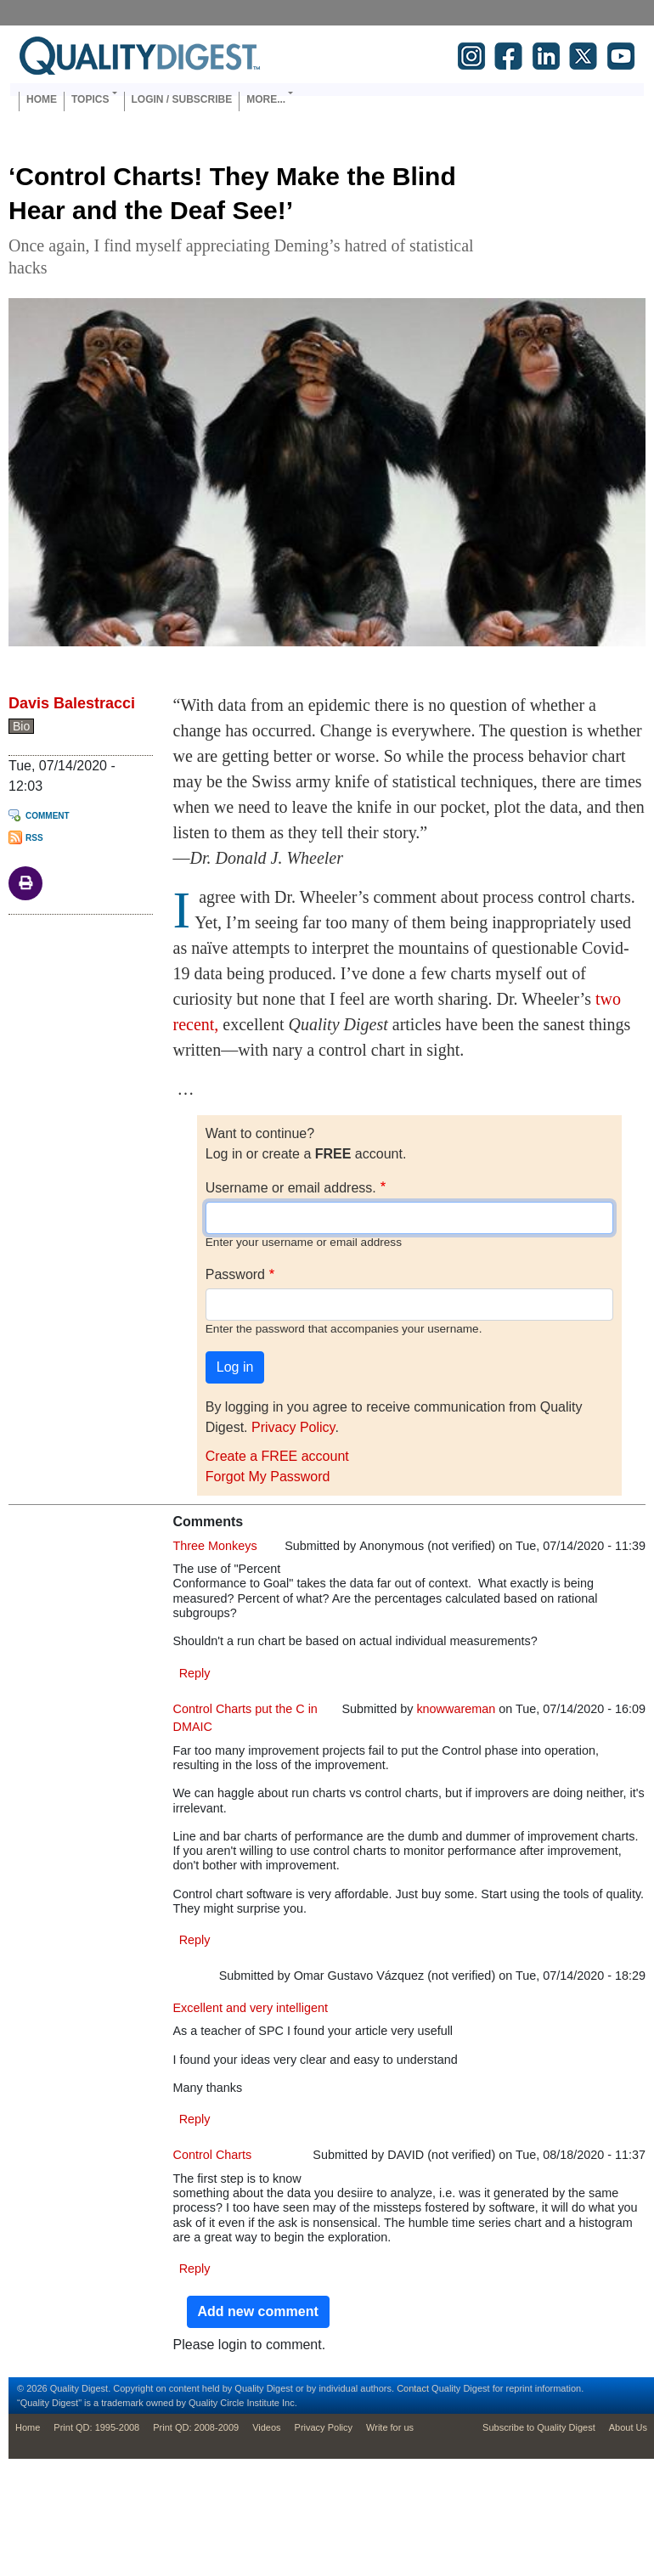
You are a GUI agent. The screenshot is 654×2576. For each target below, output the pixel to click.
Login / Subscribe (182, 99)
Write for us (390, 2427)
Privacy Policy (293, 1427)
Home (41, 99)
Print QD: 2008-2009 (196, 2427)
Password (235, 1274)
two (608, 998)
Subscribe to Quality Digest (538, 2427)
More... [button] (265, 99)
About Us (628, 2427)
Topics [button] (90, 99)
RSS (34, 838)
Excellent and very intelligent (250, 2008)
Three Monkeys (215, 1546)
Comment (47, 815)
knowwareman (455, 1709)
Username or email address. (291, 1188)
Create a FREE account (277, 1456)
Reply (195, 1673)
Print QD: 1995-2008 (96, 2427)
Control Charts (212, 2155)
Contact (413, 2388)
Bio (21, 726)
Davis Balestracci (71, 703)
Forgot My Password (268, 1476)
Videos (266, 2427)
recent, (196, 1024)
